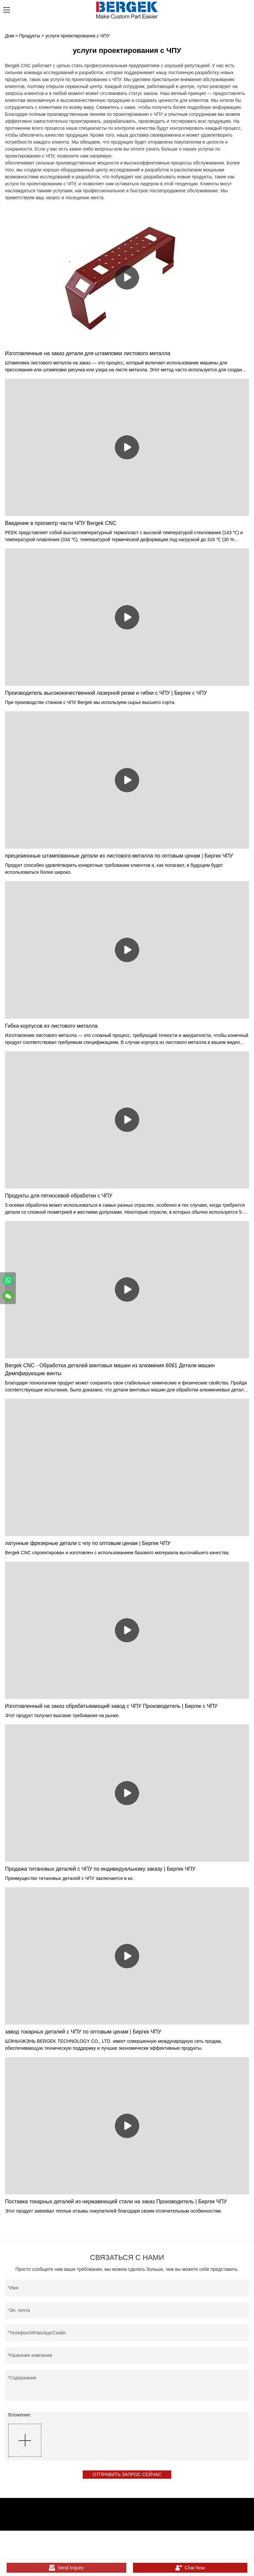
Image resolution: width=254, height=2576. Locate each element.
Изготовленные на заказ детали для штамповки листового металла (87, 353)
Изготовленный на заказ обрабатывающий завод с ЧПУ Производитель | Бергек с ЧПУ (111, 1706)
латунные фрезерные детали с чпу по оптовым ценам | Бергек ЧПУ (88, 1543)
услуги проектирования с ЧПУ (77, 35)
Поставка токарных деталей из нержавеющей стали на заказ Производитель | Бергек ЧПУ (116, 2201)
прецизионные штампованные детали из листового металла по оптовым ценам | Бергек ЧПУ (119, 856)
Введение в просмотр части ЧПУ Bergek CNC (60, 523)
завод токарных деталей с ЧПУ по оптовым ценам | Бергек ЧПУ (83, 2032)
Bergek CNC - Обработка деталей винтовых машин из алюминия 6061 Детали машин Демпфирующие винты (110, 1369)
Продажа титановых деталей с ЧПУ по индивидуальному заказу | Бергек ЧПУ (100, 1869)
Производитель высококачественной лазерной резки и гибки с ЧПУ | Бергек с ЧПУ (106, 693)
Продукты (29, 35)
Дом (9, 35)
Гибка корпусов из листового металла (51, 1026)
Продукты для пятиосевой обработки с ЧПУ (58, 1195)
